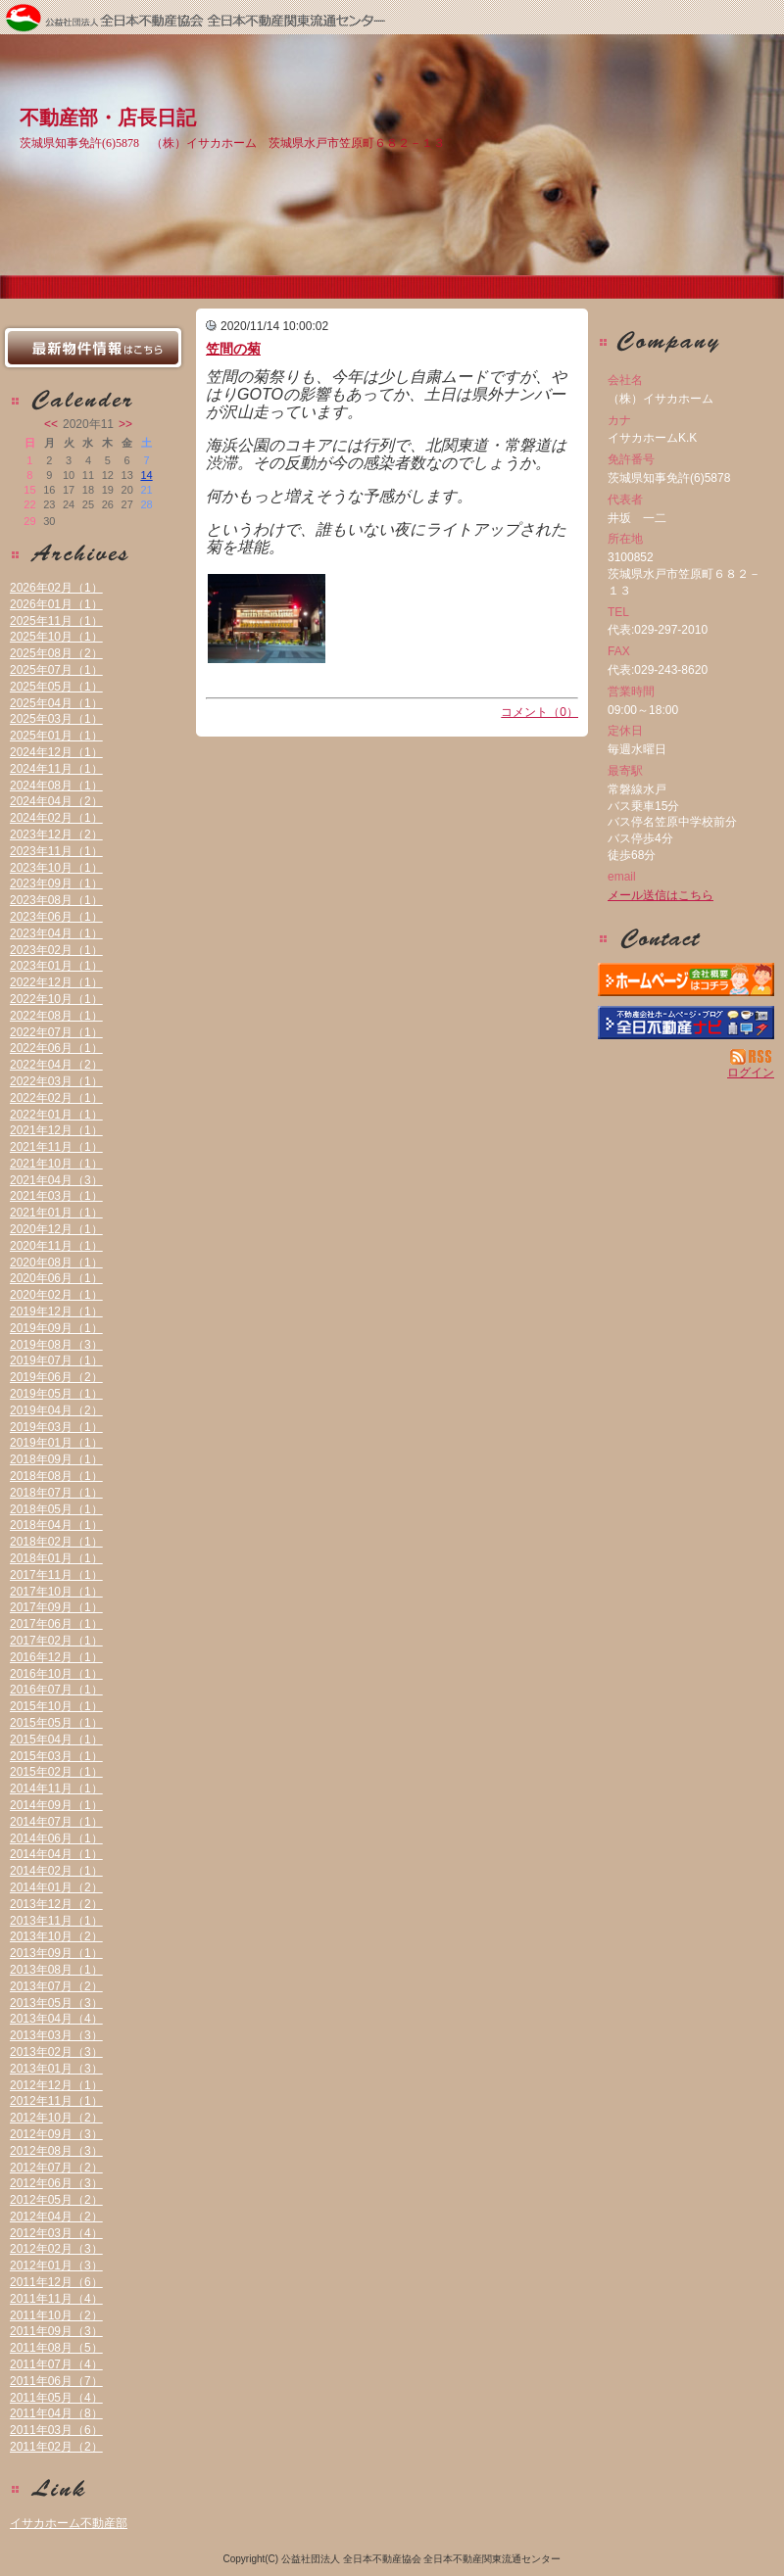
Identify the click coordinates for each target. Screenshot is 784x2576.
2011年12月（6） (56, 2282)
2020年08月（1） (56, 1262)
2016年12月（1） (56, 1657)
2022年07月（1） (56, 1032)
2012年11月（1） (56, 2101)
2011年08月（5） (56, 2348)
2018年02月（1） (56, 1542)
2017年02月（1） (56, 1640)
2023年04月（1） (56, 933)
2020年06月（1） (56, 1278)
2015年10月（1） (56, 1706)
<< (51, 424)
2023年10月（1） (56, 868)
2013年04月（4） (56, 2019)
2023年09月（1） (56, 883)
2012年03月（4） (56, 2233)
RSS (752, 1057)
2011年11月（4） (56, 2299)
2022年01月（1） (56, 1114)
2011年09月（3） (56, 2331)
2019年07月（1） (56, 1360)
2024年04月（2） (56, 801)
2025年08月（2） (56, 653)
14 (146, 475)
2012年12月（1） (56, 2085)
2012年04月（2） (56, 2216)
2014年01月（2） (56, 1887)
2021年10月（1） (56, 1163)
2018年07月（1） (56, 1493)
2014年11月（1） (56, 1788)
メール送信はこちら (660, 895)
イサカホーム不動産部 (68, 2523)
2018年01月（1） (56, 1558)
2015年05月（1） (56, 1723)
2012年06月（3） (56, 2183)
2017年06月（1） (56, 1624)
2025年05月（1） (56, 686)
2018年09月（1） (56, 1459)
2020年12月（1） (56, 1229)
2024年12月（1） (56, 752)
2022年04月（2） (56, 1065)
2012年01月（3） (56, 2265)
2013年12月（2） (56, 1904)
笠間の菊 (233, 349)
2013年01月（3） (56, 2068)
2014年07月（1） (56, 1822)
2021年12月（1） (56, 1130)
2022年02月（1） (56, 1098)
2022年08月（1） (56, 1016)
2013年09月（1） (56, 1953)
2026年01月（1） (56, 604)
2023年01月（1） (56, 966)
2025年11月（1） (56, 621)
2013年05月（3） (56, 2003)
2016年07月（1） (56, 1689)
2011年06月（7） (56, 2381)
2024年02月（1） (56, 818)
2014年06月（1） (56, 1838)
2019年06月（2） (56, 1377)
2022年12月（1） (56, 982)
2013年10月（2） (56, 1936)
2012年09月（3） (56, 2134)
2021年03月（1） (56, 1196)
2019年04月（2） (56, 1410)
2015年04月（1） (56, 1739)
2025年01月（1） (56, 735)
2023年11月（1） (56, 851)
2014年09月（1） (56, 1805)
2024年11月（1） (56, 769)
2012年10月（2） (56, 2117)
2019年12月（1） (56, 1311)
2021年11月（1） (56, 1147)
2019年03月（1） (56, 1427)
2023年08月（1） (56, 900)
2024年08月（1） (56, 785)
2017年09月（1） (56, 1607)
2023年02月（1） (56, 950)
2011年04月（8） (56, 2413)
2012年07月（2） (56, 2167)
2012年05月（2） (56, 2200)
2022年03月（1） (56, 1081)
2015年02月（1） (56, 1772)
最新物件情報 (93, 347)
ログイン (750, 1072)
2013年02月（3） (56, 2052)
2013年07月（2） (56, 1986)
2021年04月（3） (56, 1180)
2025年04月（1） (56, 703)
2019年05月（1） (56, 1394)
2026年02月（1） (56, 588)
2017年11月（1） (56, 1575)
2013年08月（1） (56, 1970)
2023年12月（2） (56, 834)
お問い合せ (686, 938)
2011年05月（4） (56, 2398)
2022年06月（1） (56, 1048)
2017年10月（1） (56, 1591)
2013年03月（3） (56, 2035)
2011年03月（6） (56, 2430)
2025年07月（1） (56, 670)
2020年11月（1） (56, 1246)
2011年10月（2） (56, 2315)
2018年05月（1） (56, 1509)
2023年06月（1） (56, 917)
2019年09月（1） (56, 1328)
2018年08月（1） (56, 1476)
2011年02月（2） (56, 2447)
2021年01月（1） (56, 1212)
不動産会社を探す (686, 1022)
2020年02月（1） (56, 1295)
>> (125, 424)
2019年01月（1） (56, 1443)
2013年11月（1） (56, 1921)
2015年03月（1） (56, 1756)
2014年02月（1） (56, 1871)
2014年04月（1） (56, 1854)
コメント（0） (539, 712)
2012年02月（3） (56, 2249)
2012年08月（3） (56, 2151)
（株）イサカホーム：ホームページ (686, 979)
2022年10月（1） (56, 999)
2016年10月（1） (56, 1674)
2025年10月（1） (56, 637)
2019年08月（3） (56, 1345)
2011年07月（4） (56, 2364)
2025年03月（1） (56, 719)
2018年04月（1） (56, 1525)
